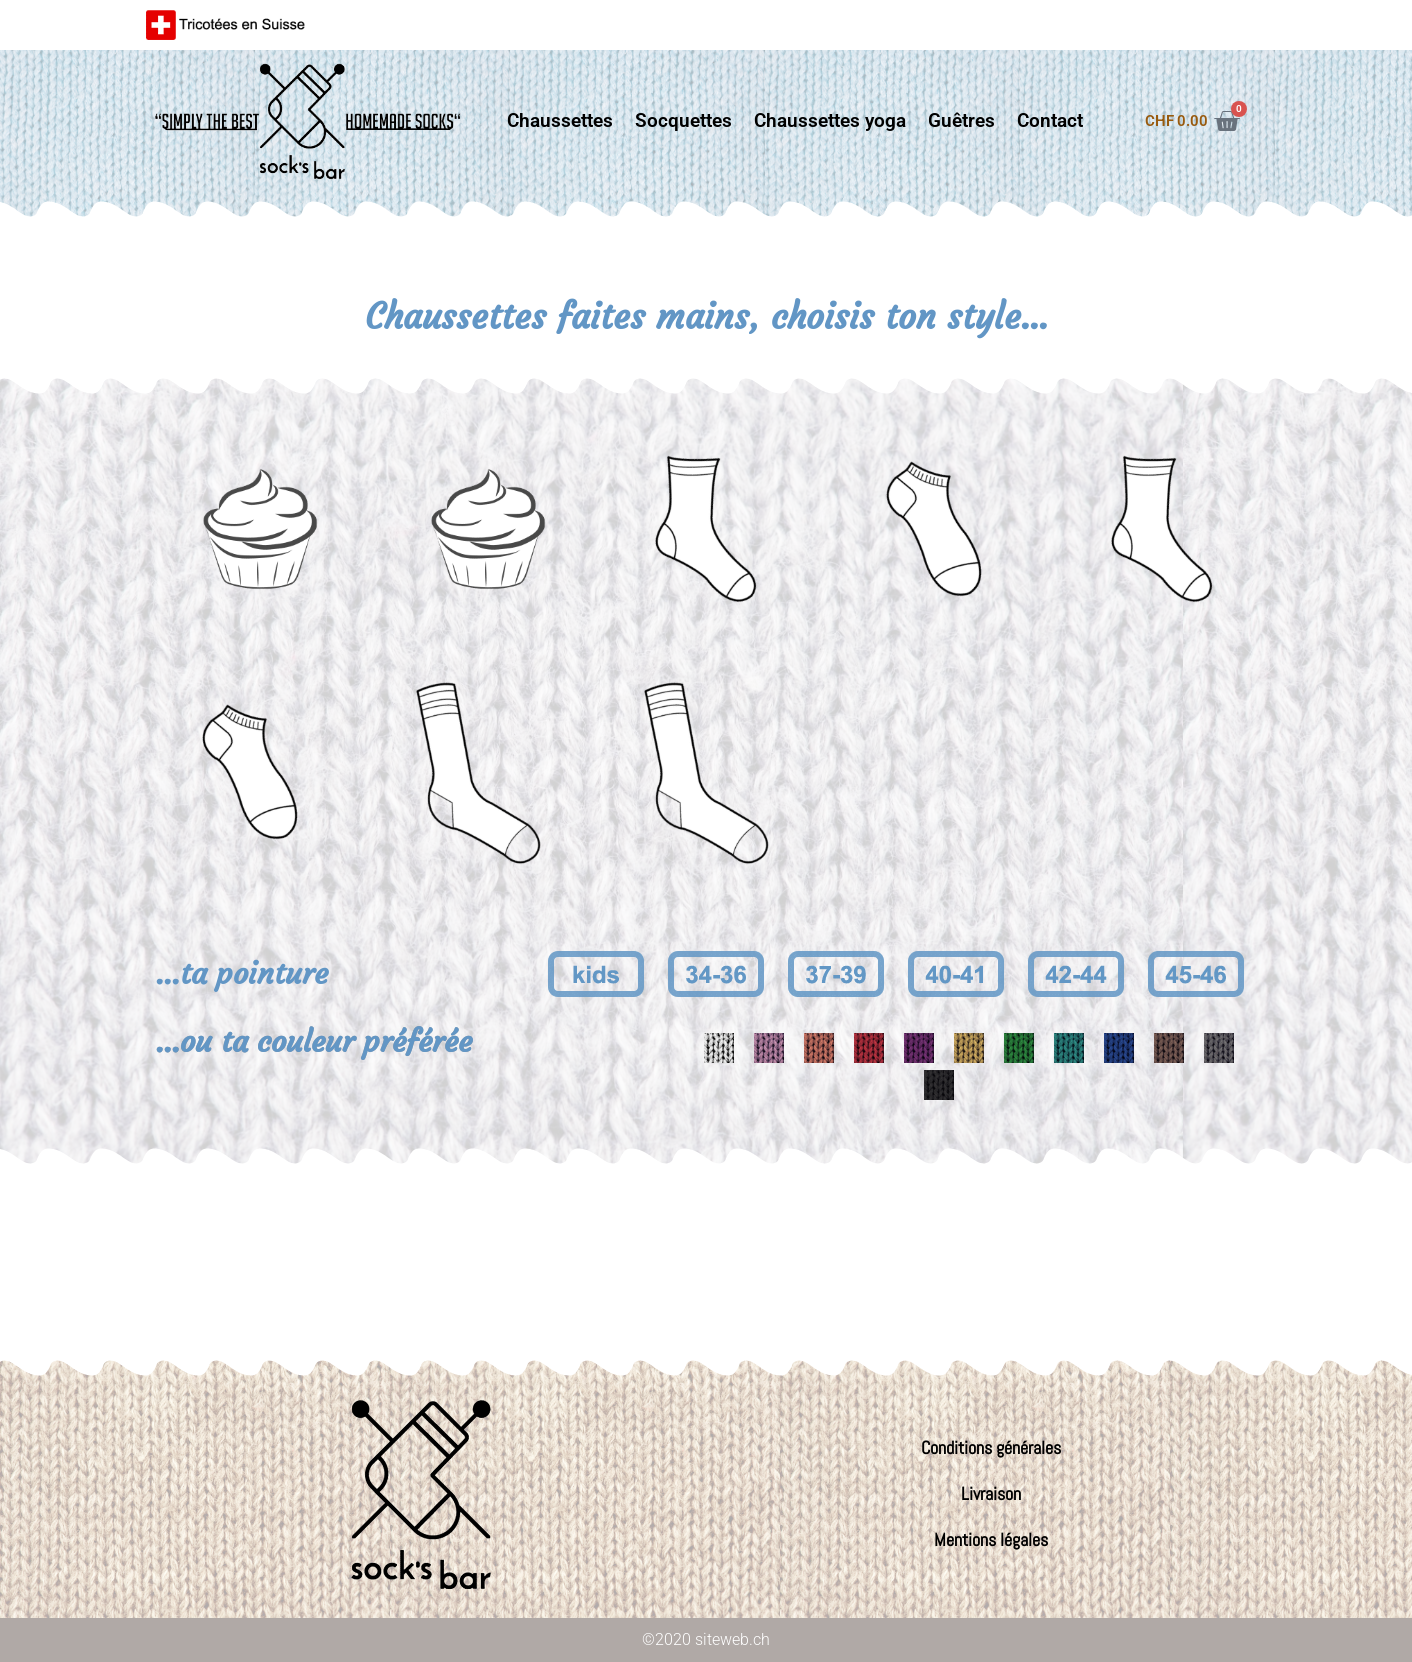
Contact (1050, 120)
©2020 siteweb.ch (706, 1639)
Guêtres (961, 120)
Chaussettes (560, 120)
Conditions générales (991, 1447)
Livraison (991, 1493)
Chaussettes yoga (830, 120)
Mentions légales (991, 1539)
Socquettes (683, 120)
